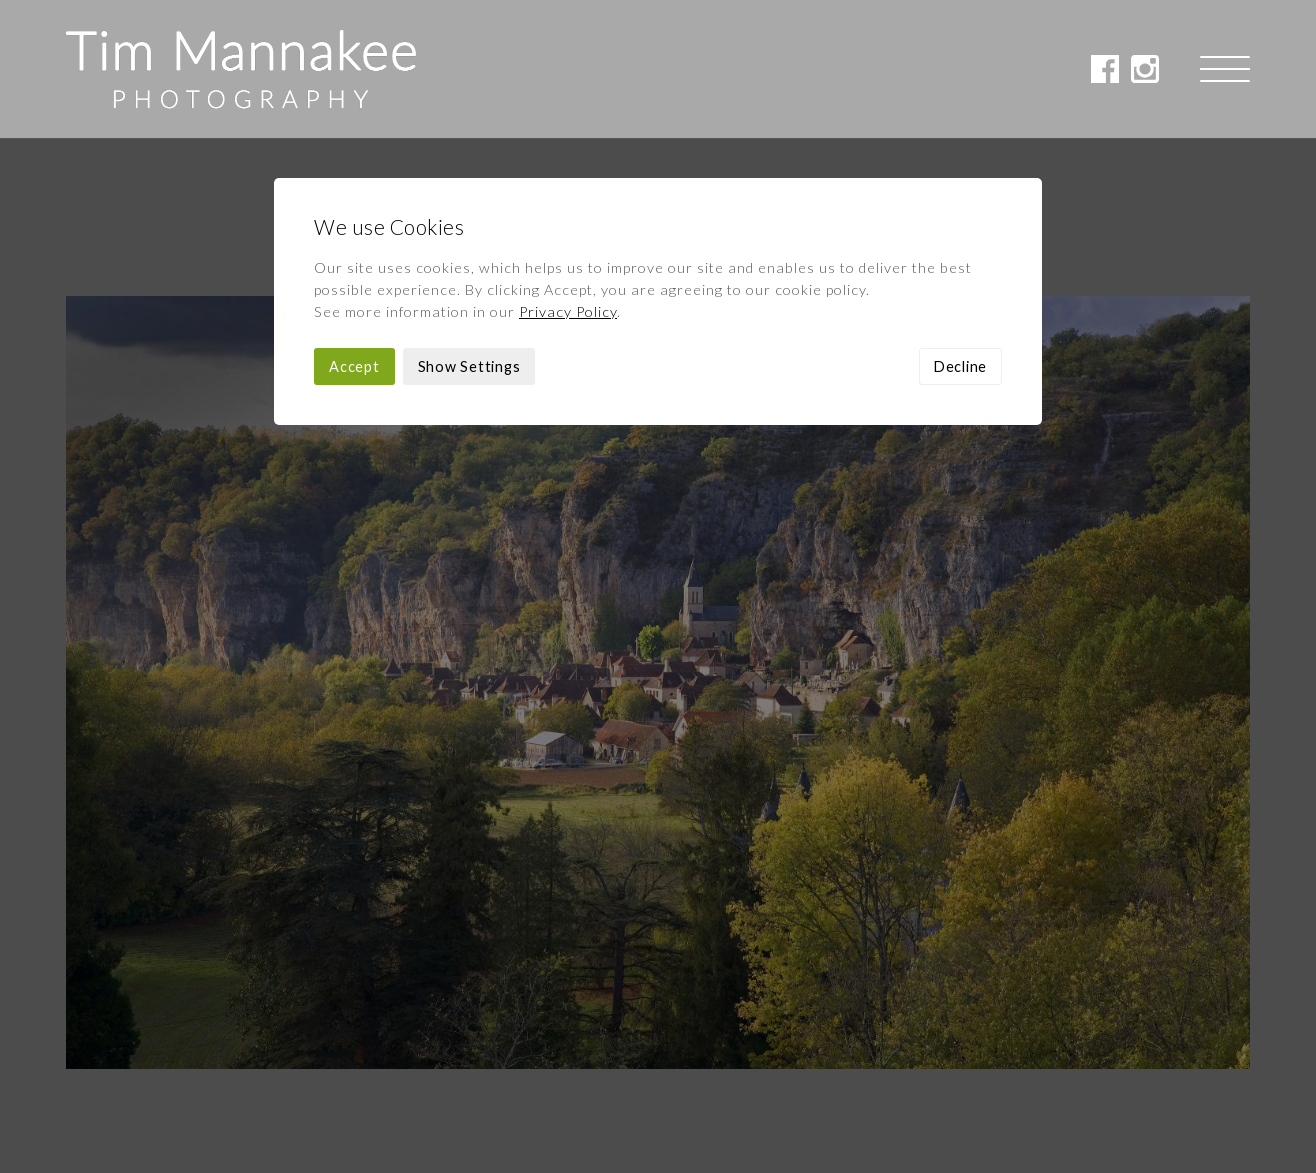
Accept (354, 228)
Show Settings (469, 228)
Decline (960, 228)
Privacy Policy (568, 173)
